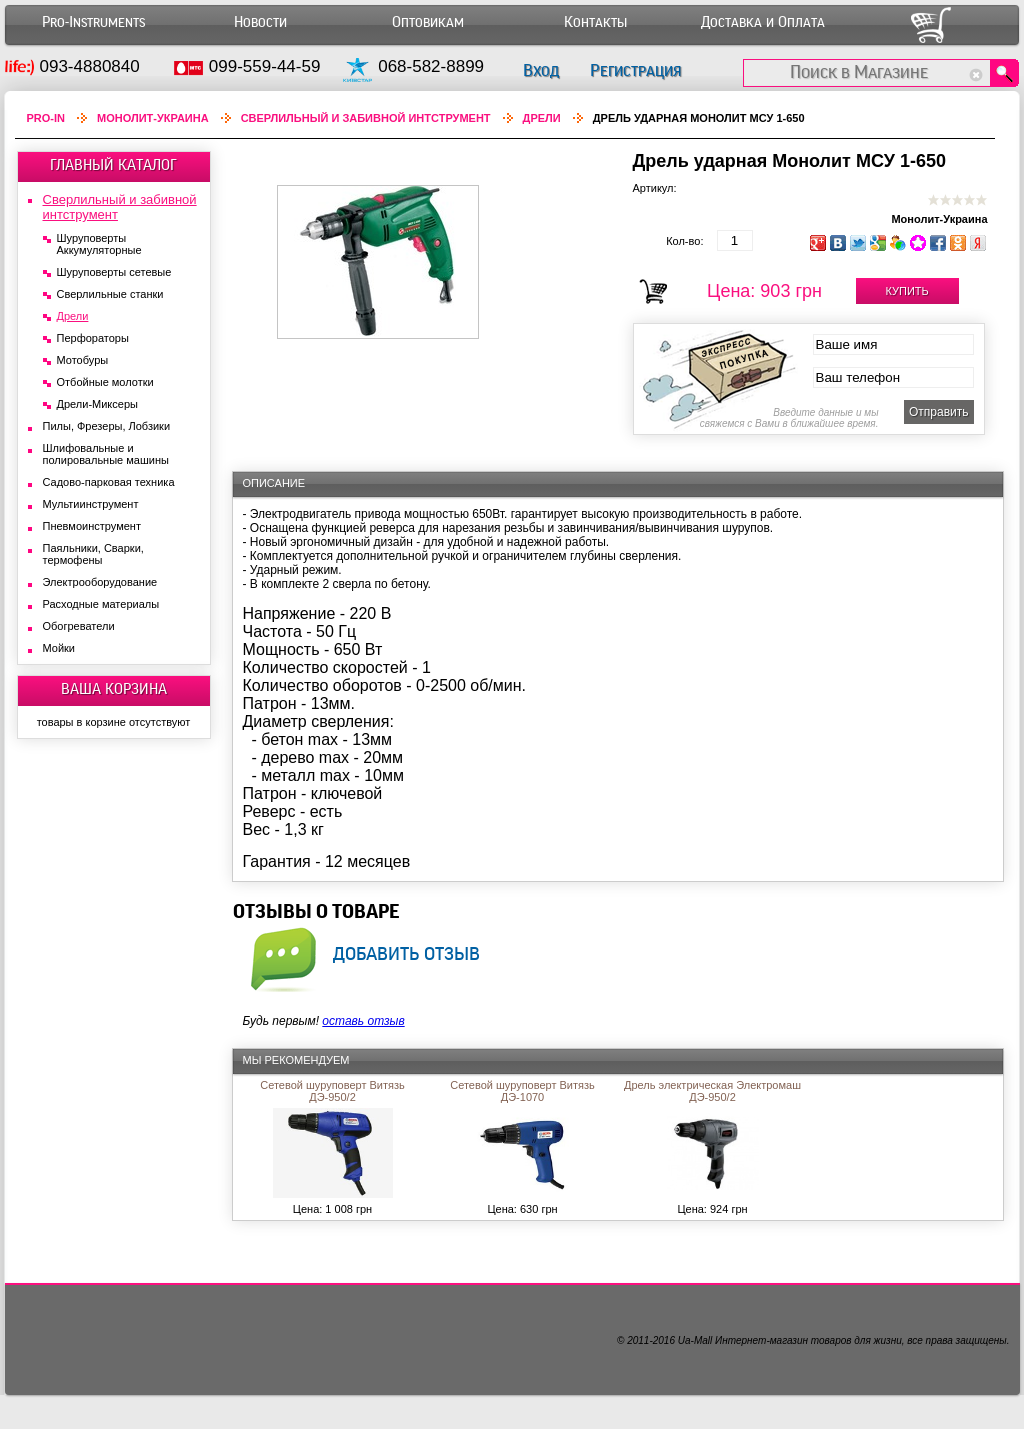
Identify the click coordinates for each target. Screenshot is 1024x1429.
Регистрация (635, 70)
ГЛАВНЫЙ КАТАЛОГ (113, 165)
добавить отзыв (406, 953)
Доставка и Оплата (763, 22)
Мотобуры (83, 360)
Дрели (542, 118)
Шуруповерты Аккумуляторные (99, 244)
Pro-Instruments (93, 22)
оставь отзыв (363, 1021)
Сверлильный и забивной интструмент (366, 118)
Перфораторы (93, 338)
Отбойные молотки (105, 382)
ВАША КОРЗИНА (114, 689)
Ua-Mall (695, 1340)
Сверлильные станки (110, 294)
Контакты (595, 22)
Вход (541, 70)
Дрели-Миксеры (97, 404)
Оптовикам (428, 22)
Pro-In (46, 118)
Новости (260, 22)
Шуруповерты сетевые (114, 272)
